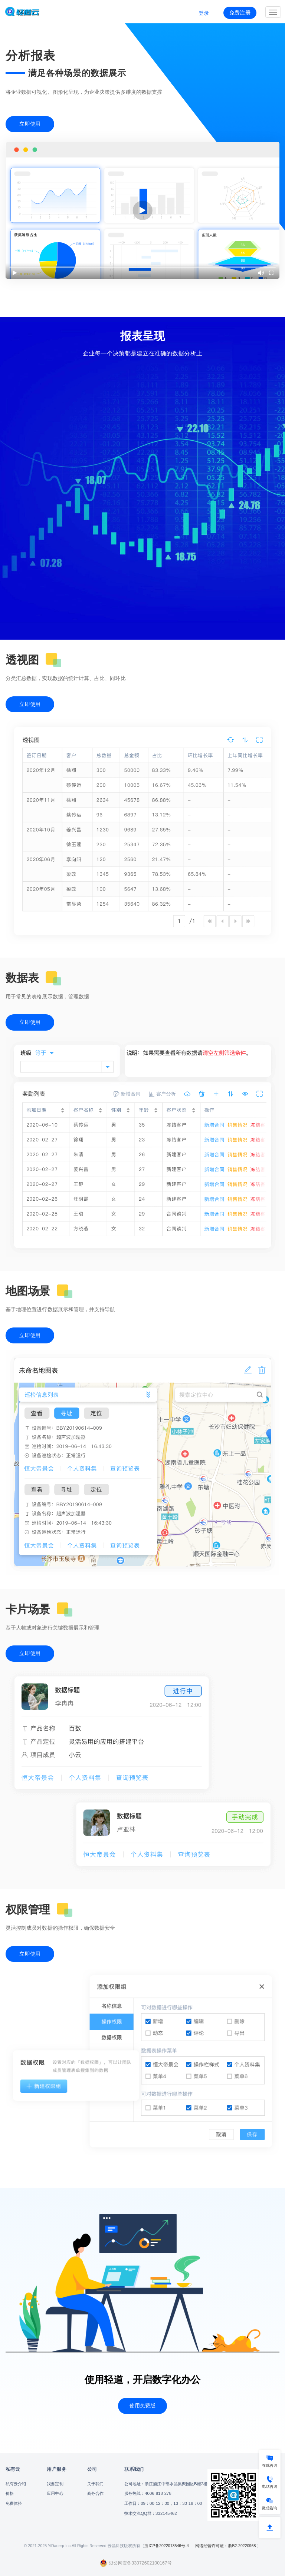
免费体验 (14, 2503)
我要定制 (55, 2483)
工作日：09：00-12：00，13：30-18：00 (163, 2503)
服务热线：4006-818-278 (147, 2493)
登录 (204, 13)
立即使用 (29, 124)
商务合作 (95, 2493)
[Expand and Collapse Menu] (273, 12)
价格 (10, 2493)
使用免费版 (142, 2405)
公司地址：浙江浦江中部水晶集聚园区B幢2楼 (165, 2483)
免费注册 (239, 13)
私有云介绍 (16, 2483)
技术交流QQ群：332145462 (150, 2513)
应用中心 (55, 2493)
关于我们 (95, 2483)
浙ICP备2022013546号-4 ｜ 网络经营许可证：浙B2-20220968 (200, 2545)
